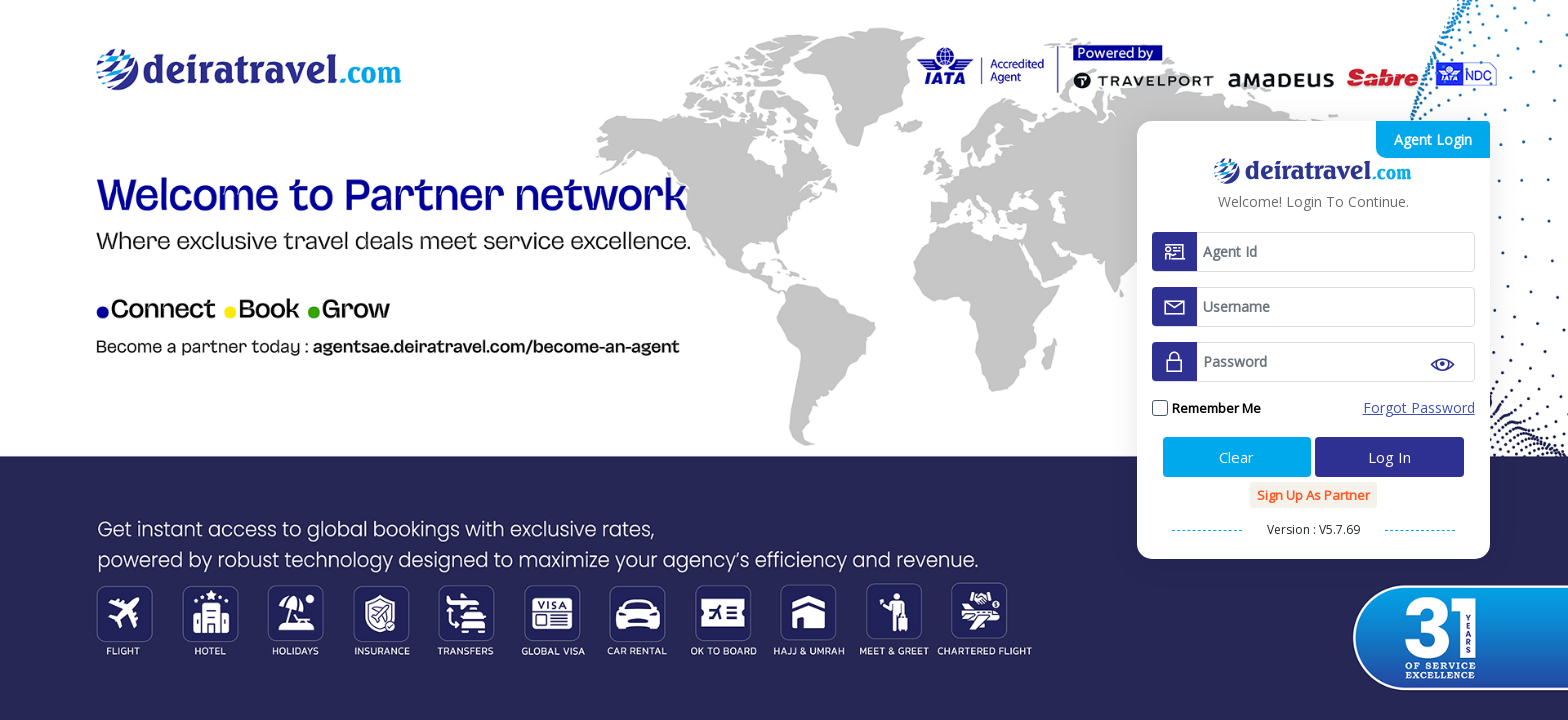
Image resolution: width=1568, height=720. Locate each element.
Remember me (1216, 408)
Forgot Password (1419, 407)
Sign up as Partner (1313, 495)
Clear (1236, 457)
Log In (1389, 457)
